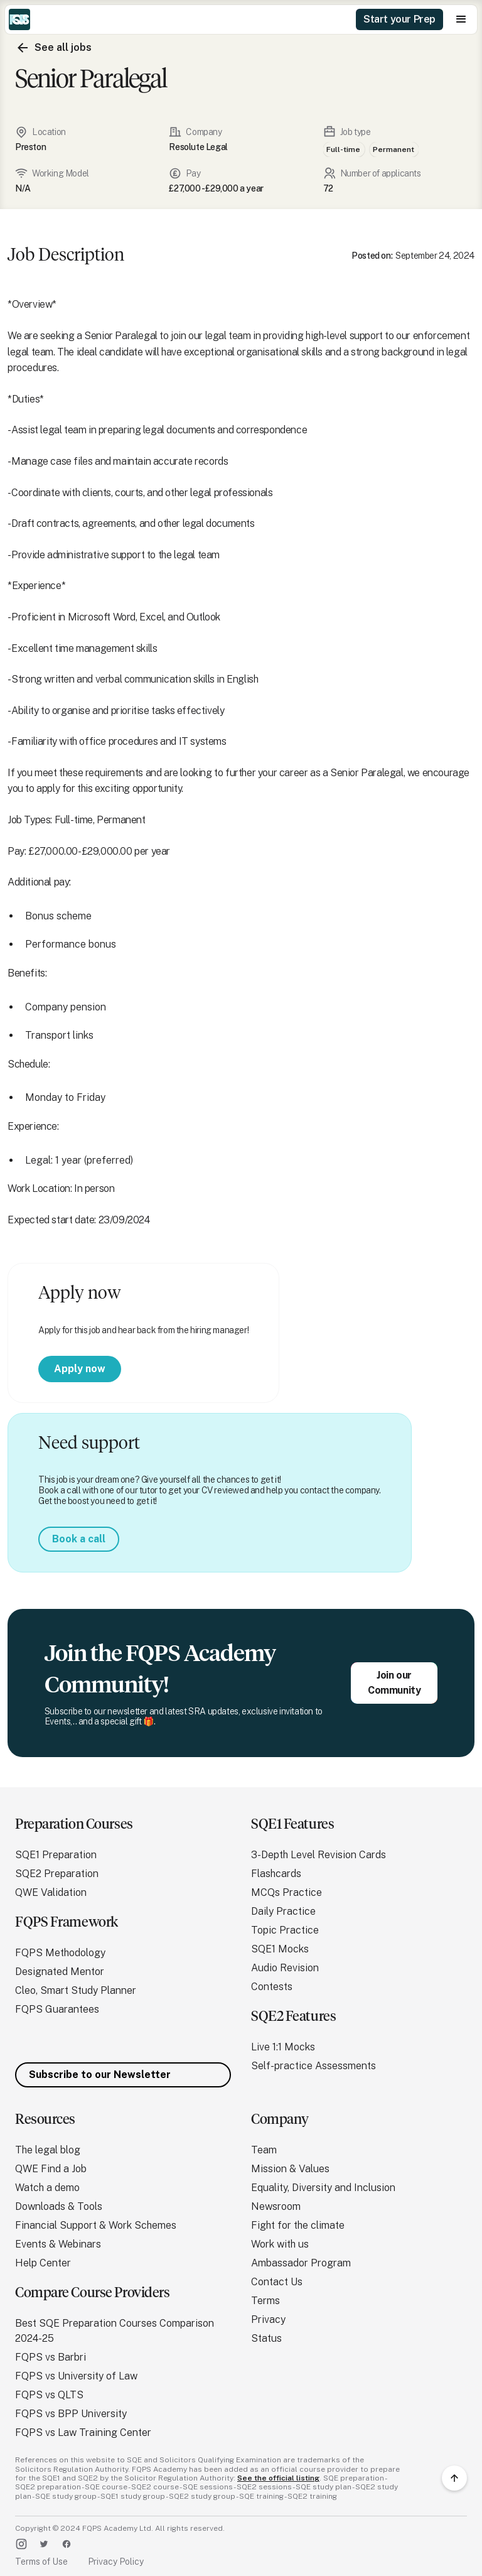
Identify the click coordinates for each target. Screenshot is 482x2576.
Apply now (79, 1369)
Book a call (78, 1539)
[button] (461, 19)
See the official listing (278, 2478)
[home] (19, 19)
